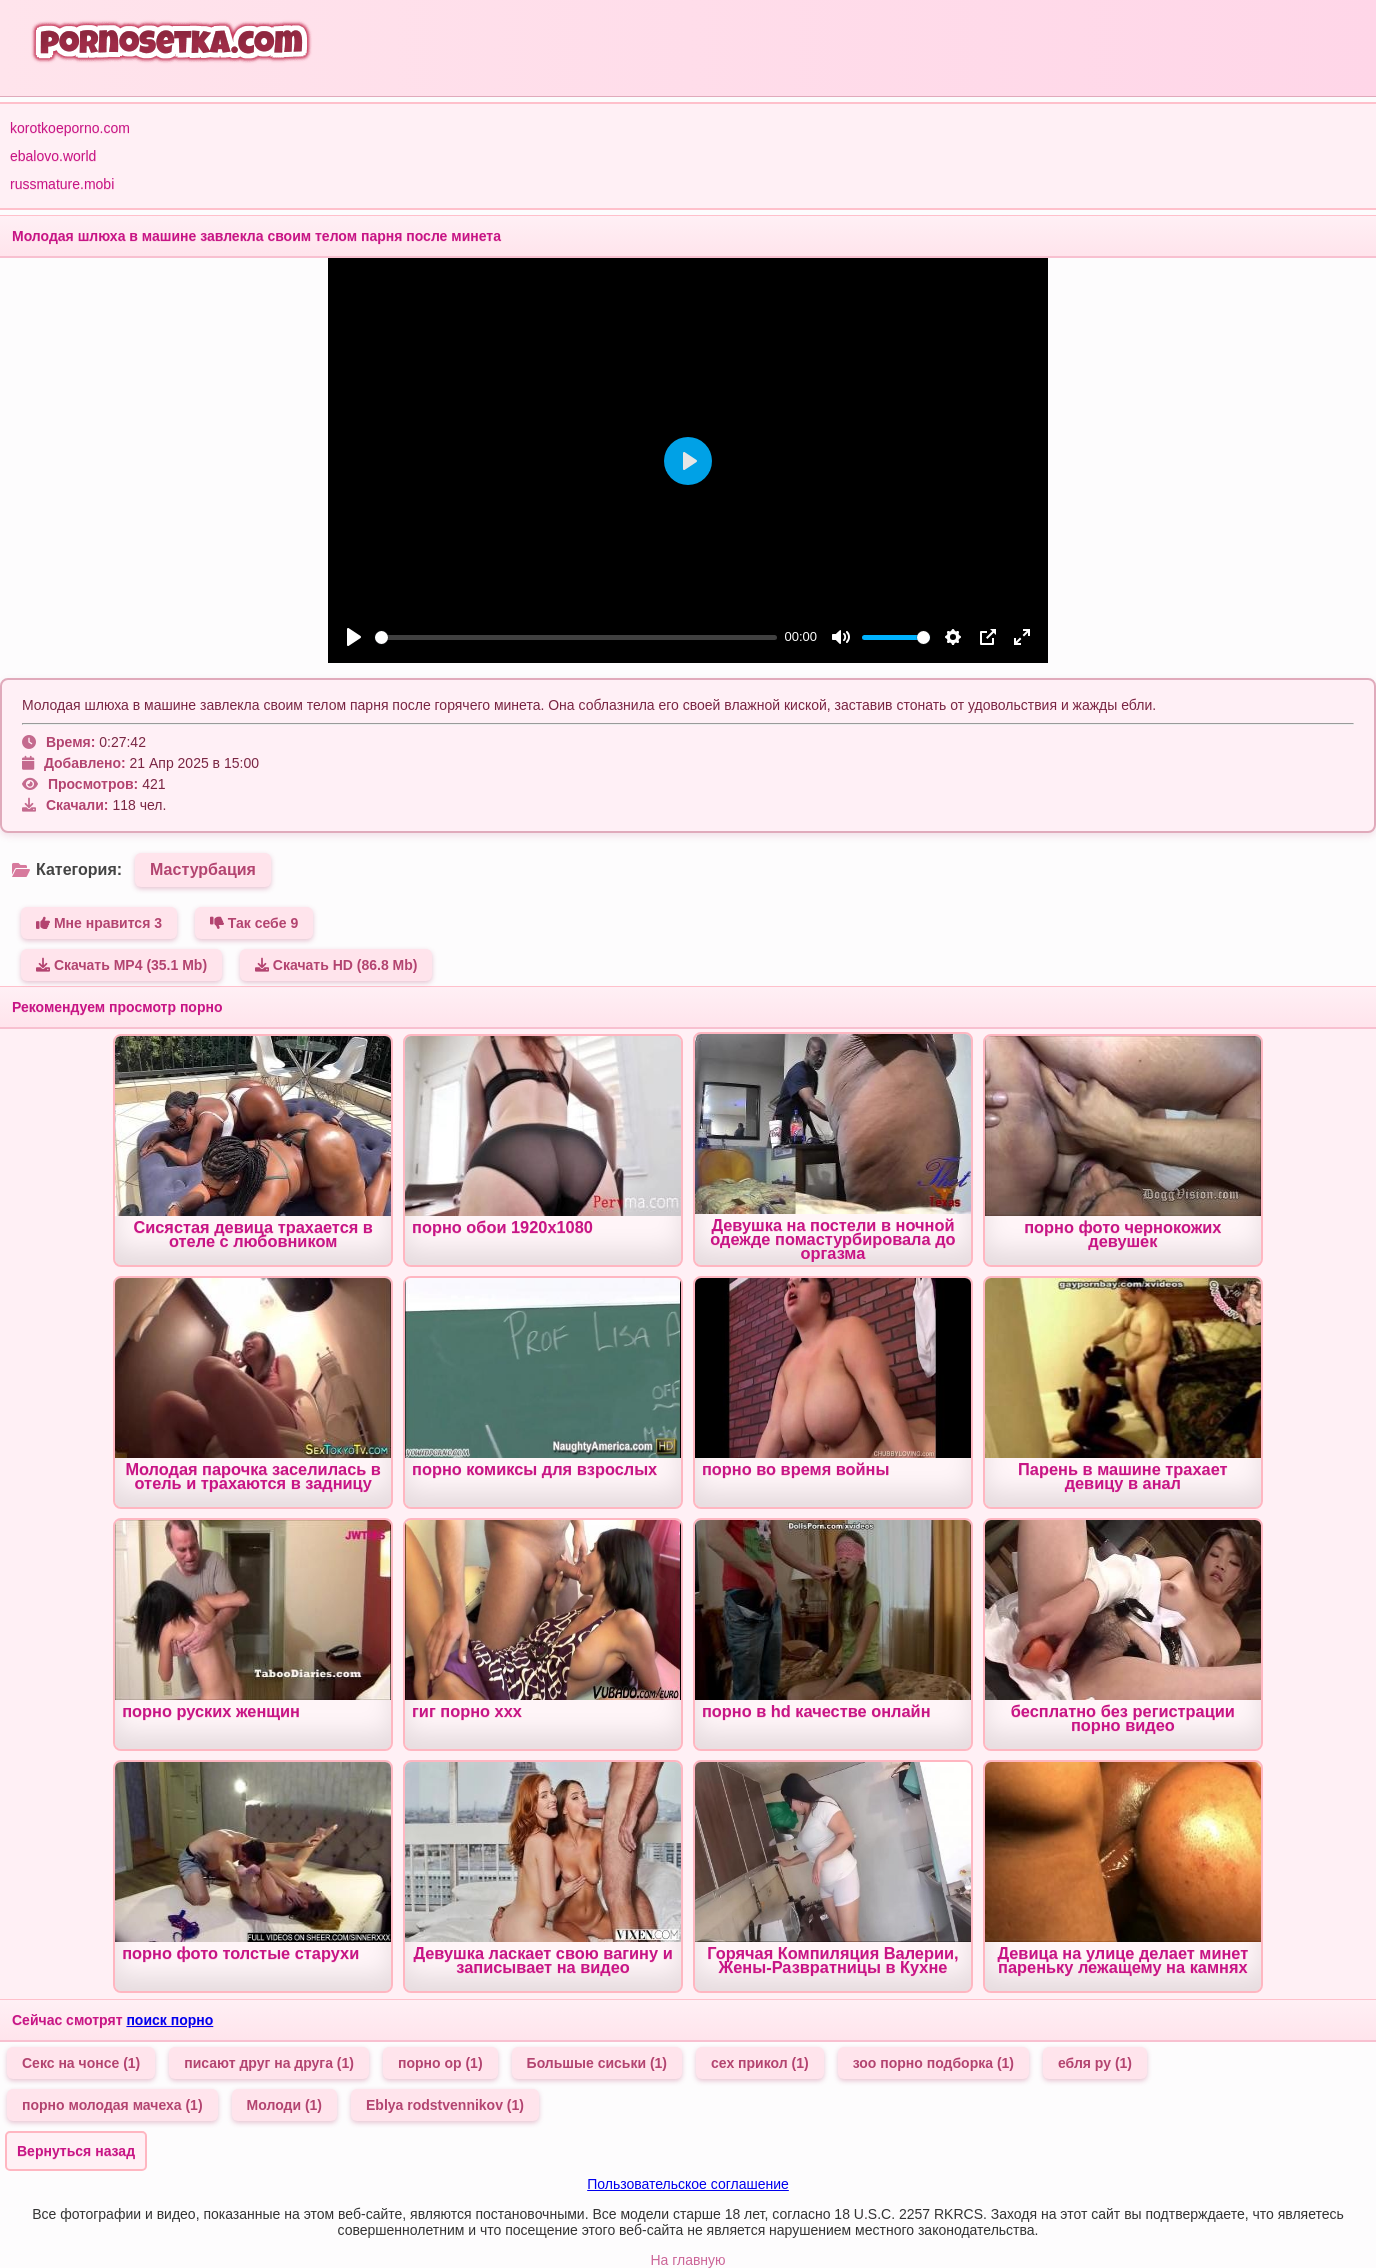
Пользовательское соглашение (688, 2184)
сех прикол (760, 2063)
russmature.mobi (62, 184)
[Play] (354, 637)
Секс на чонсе (81, 2063)
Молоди (284, 2105)
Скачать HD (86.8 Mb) (336, 965)
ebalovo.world (53, 156)
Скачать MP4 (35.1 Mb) (121, 965)
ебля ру (1095, 2063)
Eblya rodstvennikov (445, 2105)
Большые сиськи (597, 2063)
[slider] (576, 637)
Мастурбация (203, 869)
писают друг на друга (269, 2063)
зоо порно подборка (933, 2063)
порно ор (440, 2063)
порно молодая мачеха (112, 2105)
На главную (687, 2260)
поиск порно (169, 2020)
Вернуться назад (76, 2151)
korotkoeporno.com (70, 128)
